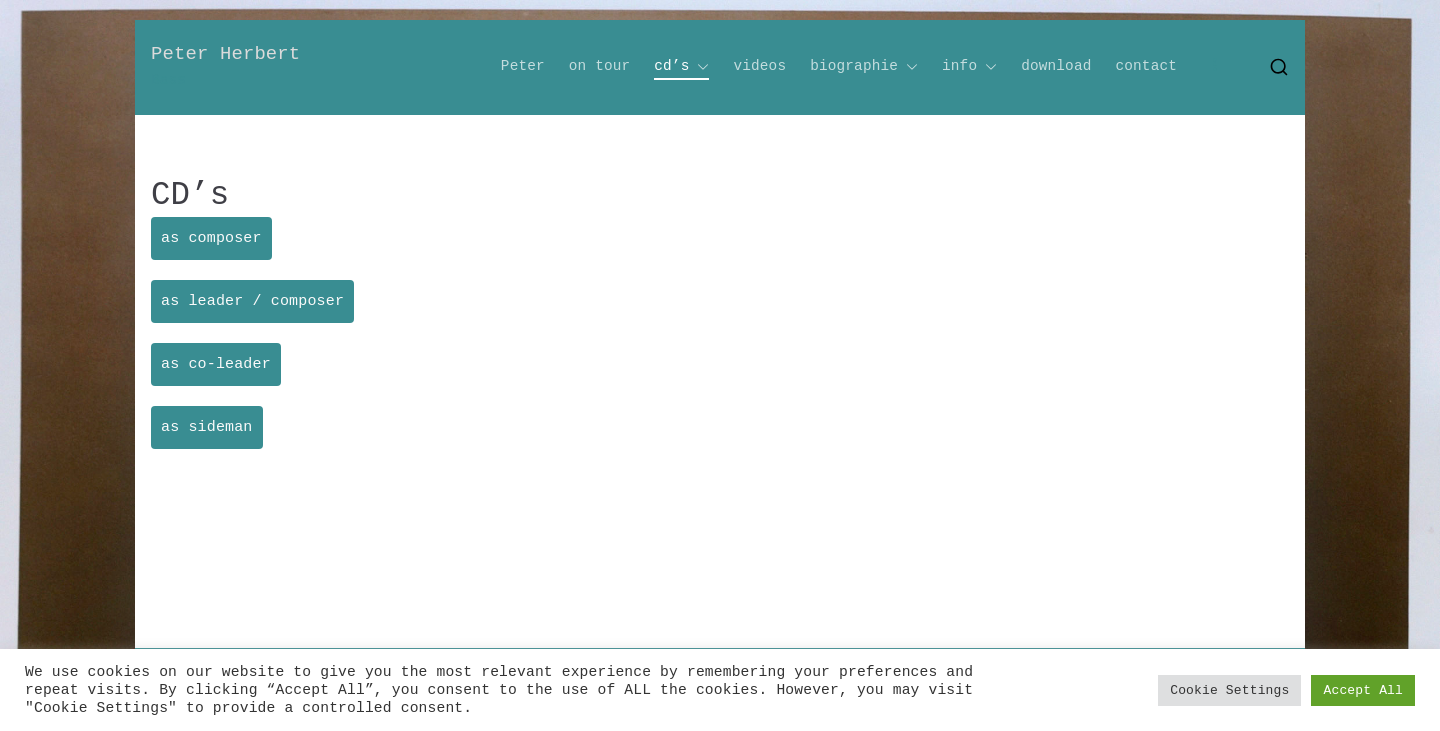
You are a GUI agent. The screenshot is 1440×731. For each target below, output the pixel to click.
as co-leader (216, 364)
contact (1146, 66)
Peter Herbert (225, 54)
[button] (699, 67)
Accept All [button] (1363, 690)
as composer (211, 238)
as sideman (207, 427)
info (969, 67)
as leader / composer (252, 301)
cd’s (681, 67)
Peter (523, 66)
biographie (864, 67)
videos (759, 66)
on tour (600, 66)
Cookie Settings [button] (1229, 690)
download (1056, 66)
